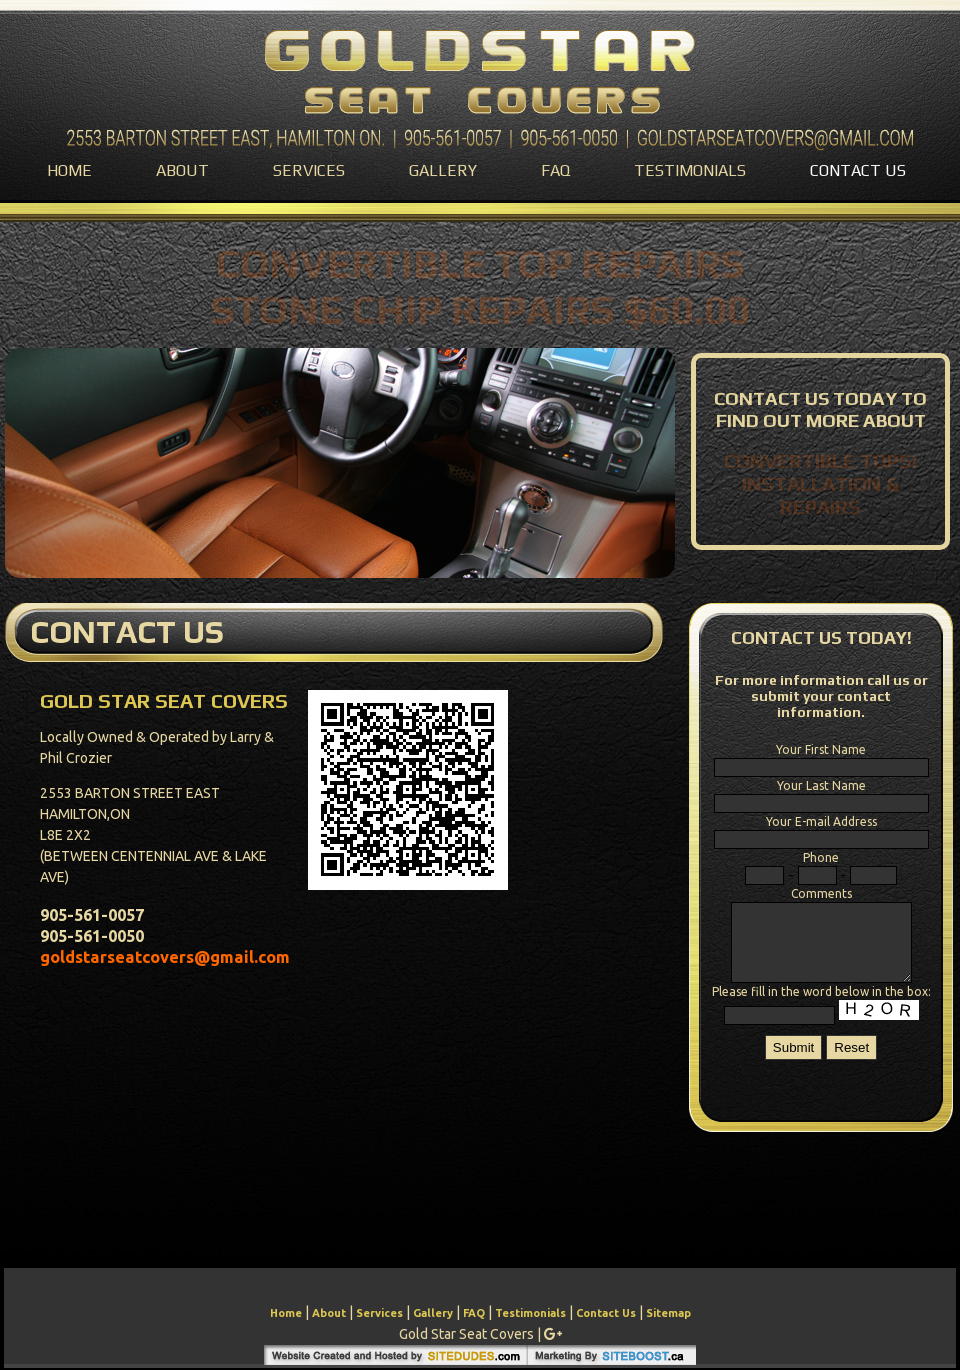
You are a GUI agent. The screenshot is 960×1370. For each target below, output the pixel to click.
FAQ (555, 170)
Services (309, 170)
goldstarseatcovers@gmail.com (165, 957)
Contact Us (858, 170)
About (182, 170)
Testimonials (690, 170)
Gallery (443, 170)
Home (69, 170)
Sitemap (668, 1313)
